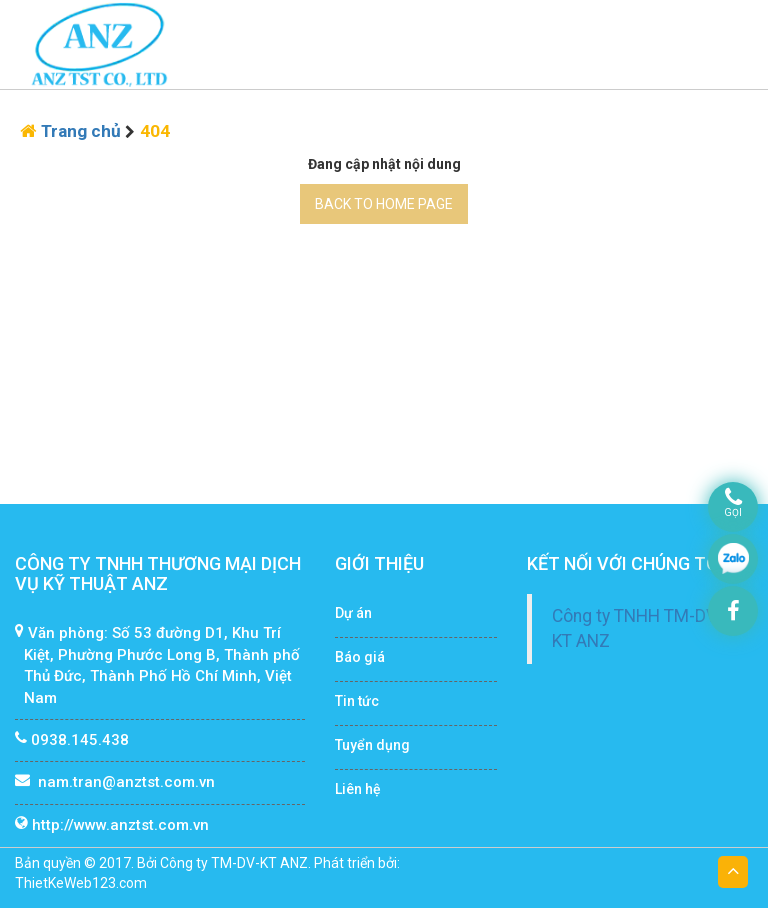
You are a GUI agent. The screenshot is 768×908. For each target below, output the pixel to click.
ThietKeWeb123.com (81, 883)
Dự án (353, 613)
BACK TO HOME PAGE (384, 204)
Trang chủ (83, 131)
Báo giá (360, 657)
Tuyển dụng (372, 745)
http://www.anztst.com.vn (120, 825)
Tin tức (357, 701)
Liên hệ (358, 789)
